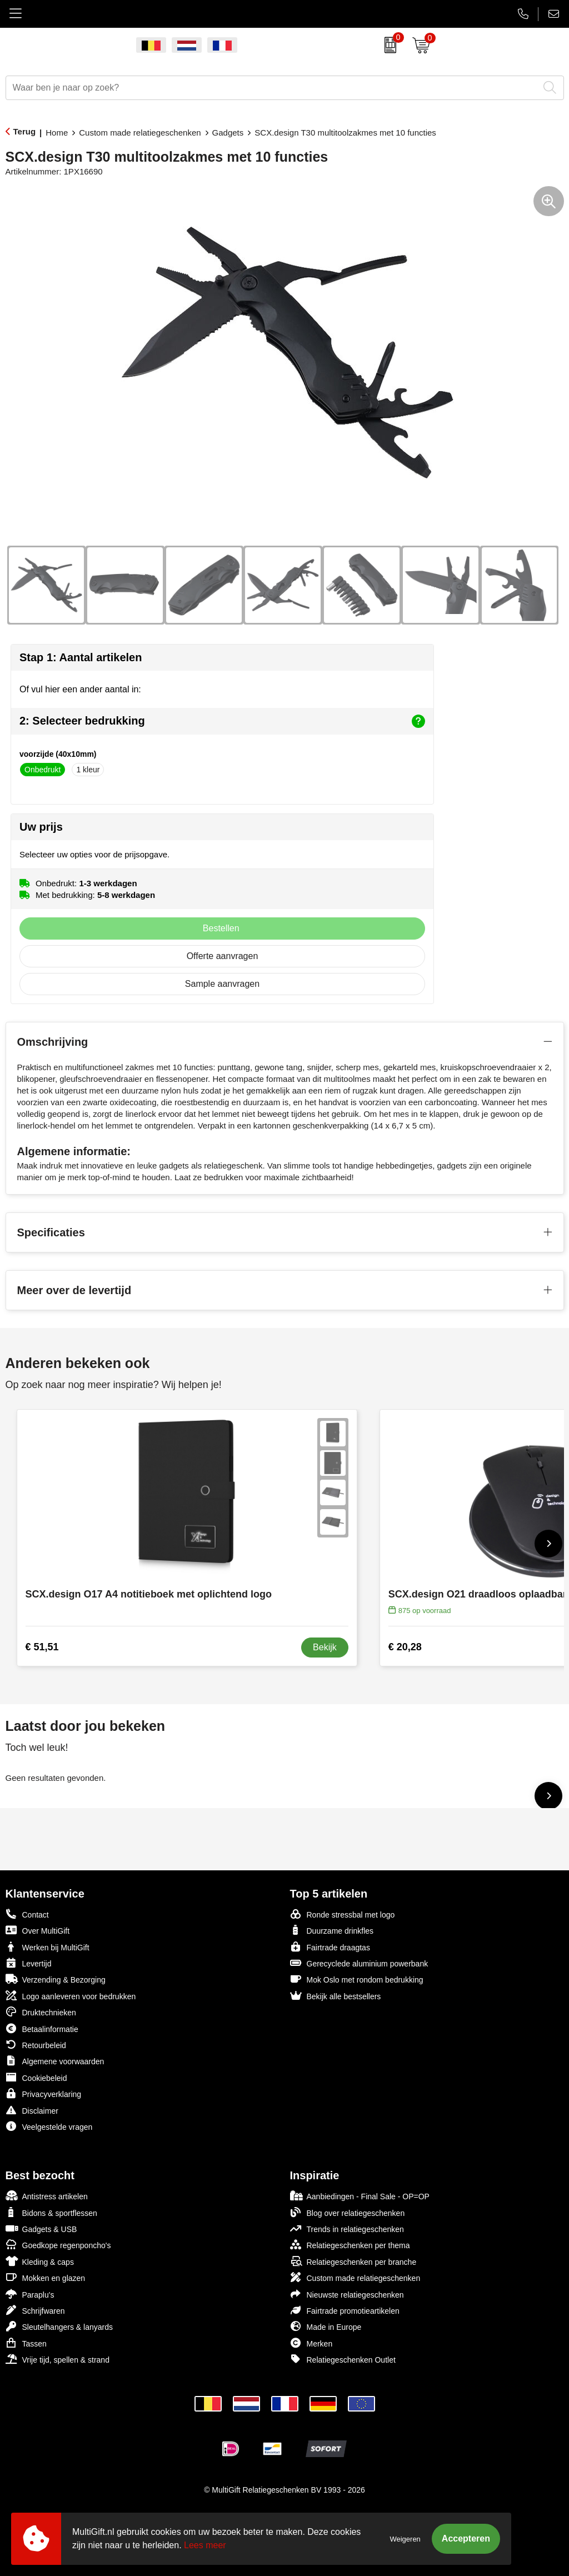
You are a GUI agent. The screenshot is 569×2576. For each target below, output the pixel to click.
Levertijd (29, 1963)
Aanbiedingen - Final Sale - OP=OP (360, 2195)
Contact (27, 1914)
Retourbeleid (36, 2044)
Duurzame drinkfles (332, 1930)
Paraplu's (30, 2294)
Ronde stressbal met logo (342, 1914)
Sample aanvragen (222, 984)
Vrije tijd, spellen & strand (57, 2359)
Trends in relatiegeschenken (347, 2228)
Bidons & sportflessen (51, 2212)
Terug (24, 131)
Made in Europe (326, 2326)
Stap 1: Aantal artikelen (80, 657)
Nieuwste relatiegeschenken (347, 2294)
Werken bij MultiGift (47, 1946)
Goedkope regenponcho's (58, 2244)
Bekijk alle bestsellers (335, 1995)
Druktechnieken (41, 2011)
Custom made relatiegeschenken (140, 132)
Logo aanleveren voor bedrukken (71, 1995)
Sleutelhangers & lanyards (59, 2326)
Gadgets (228, 132)
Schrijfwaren (35, 2310)
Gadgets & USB (41, 2228)
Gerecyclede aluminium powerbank (359, 1963)
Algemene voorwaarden (55, 2060)
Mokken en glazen (46, 2277)
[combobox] (272, 87)
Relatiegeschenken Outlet (343, 2359)
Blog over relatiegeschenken (347, 2212)
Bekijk (325, 1647)
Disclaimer (32, 2110)
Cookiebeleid (36, 2077)
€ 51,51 (42, 1647)
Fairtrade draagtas (330, 1946)
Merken (311, 2343)
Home (57, 132)
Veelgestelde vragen (49, 2126)
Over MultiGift (38, 1930)
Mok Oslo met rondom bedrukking (356, 1979)
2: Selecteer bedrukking (222, 721)
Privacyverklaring (44, 2093)
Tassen (26, 2343)
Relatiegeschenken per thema (350, 2244)
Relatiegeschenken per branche (353, 2261)
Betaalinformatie (42, 2028)
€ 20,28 (405, 1647)
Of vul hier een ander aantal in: (80, 689)
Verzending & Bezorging (56, 1979)
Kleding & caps (40, 2261)
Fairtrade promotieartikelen (345, 2310)
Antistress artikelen (47, 2195)
